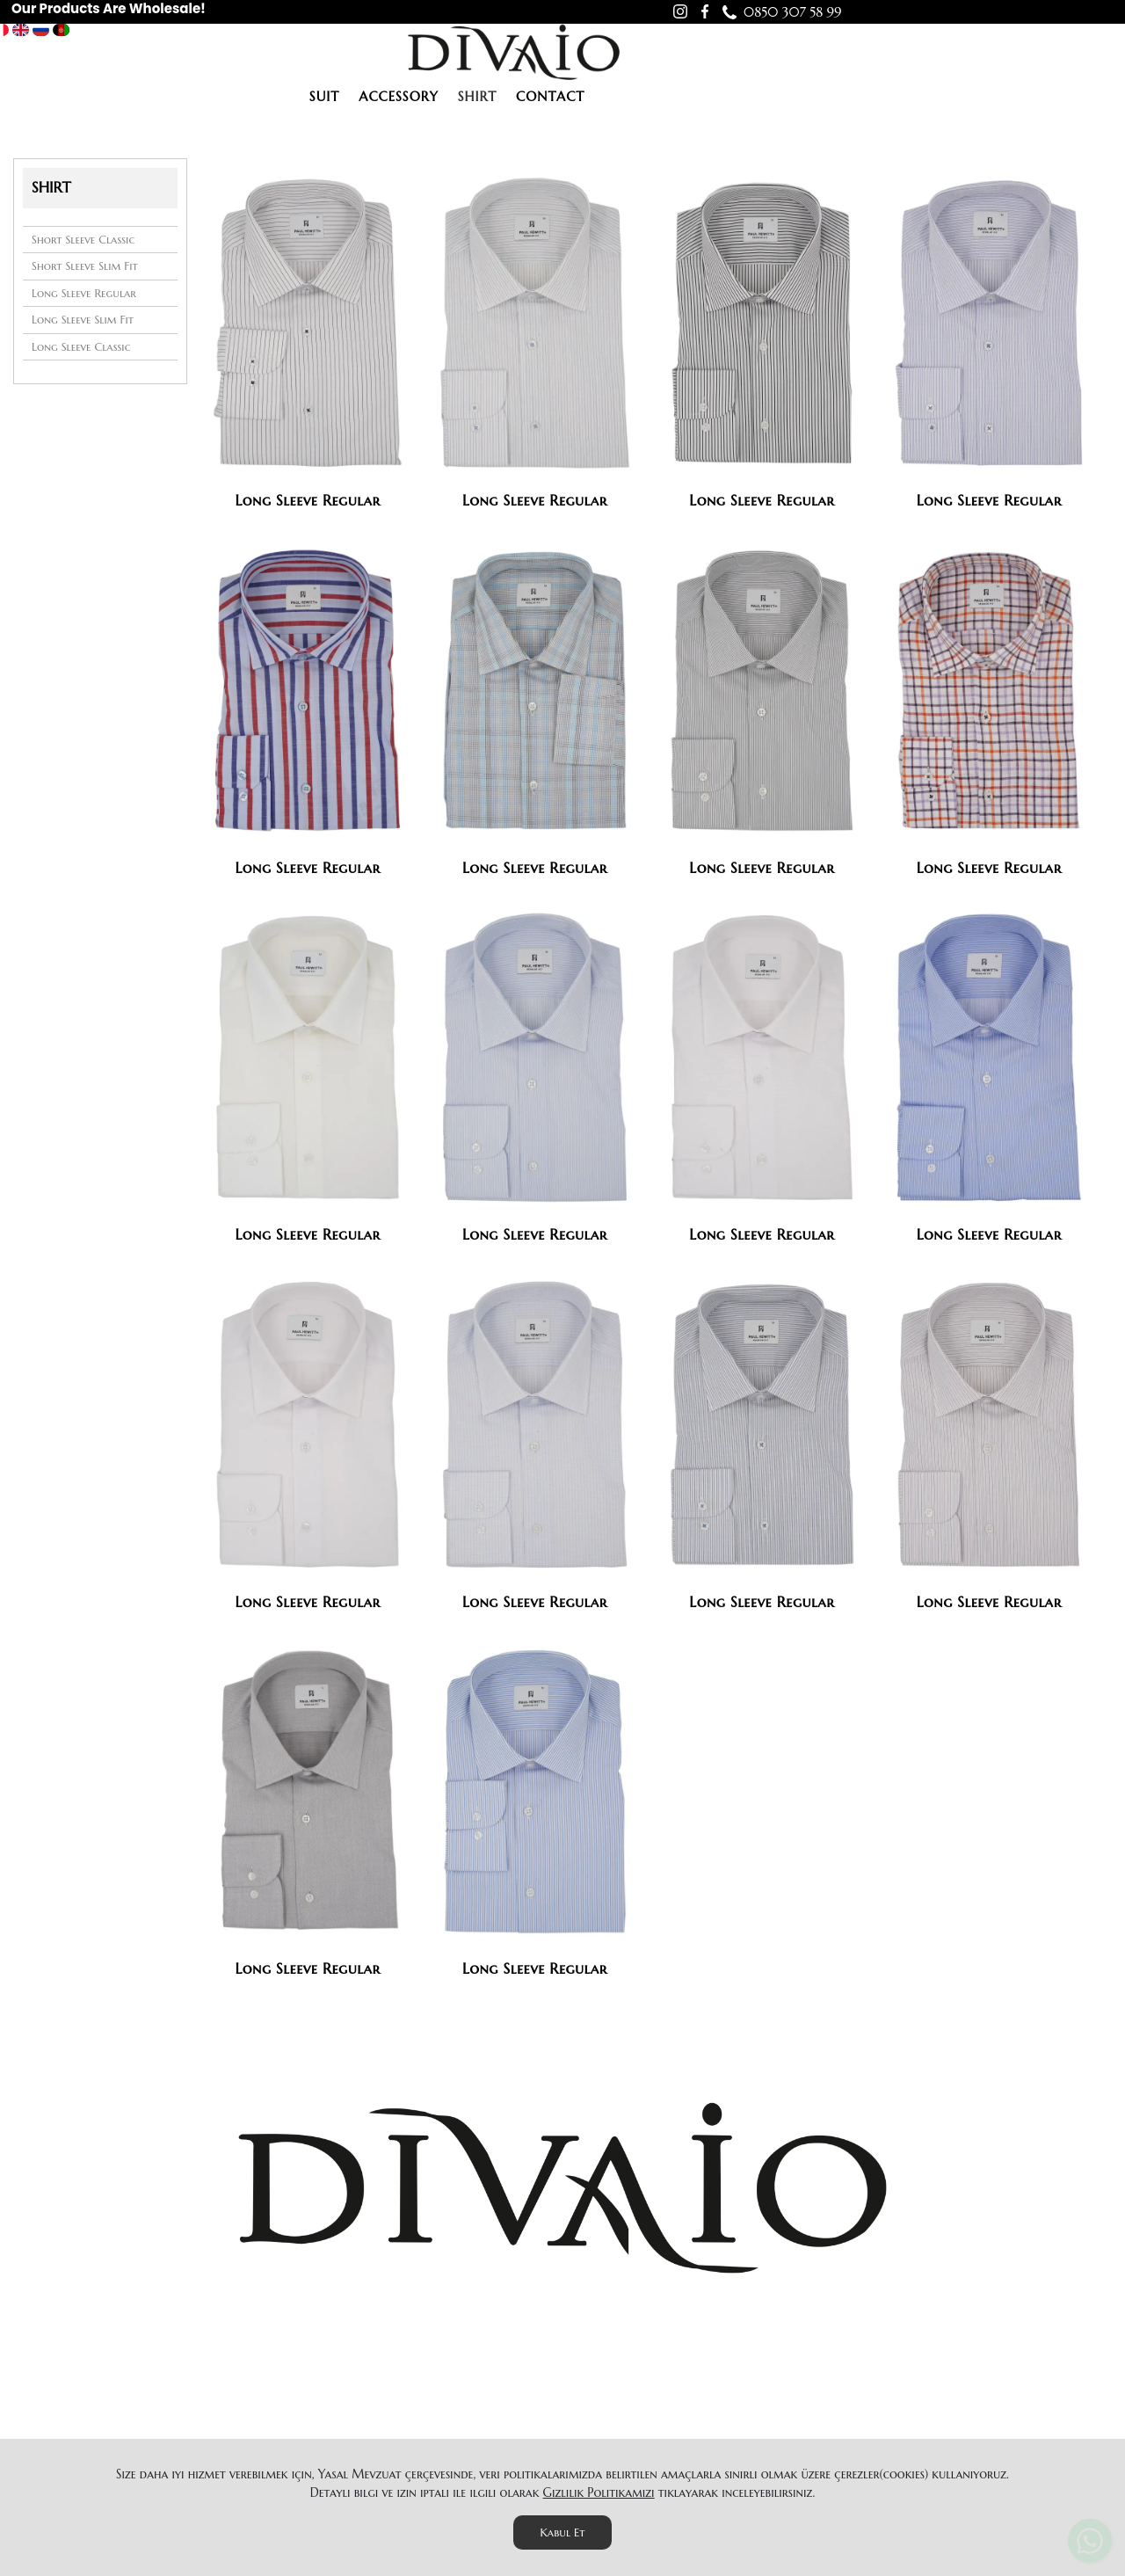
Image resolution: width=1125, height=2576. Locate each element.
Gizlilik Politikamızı (599, 2492)
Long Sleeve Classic (81, 346)
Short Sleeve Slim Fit (85, 265)
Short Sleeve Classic (83, 239)
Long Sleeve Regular (84, 293)
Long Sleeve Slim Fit (83, 319)
